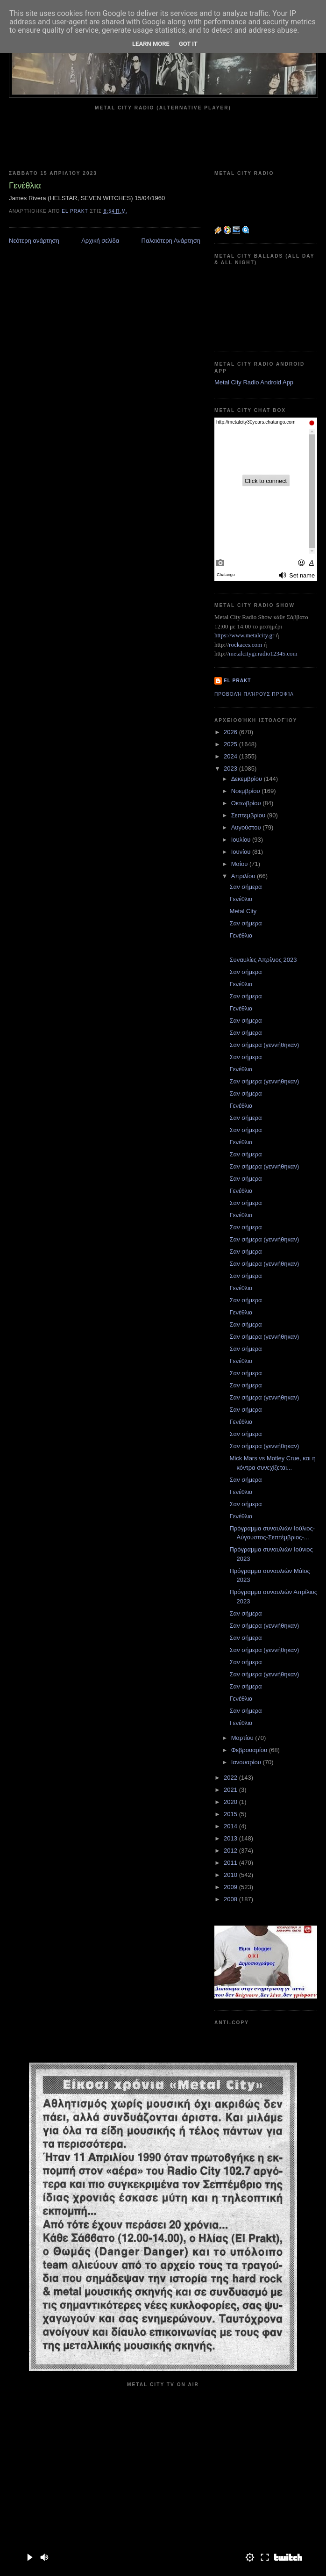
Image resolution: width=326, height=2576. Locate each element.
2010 (231, 1874)
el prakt (237, 680)
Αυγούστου (247, 827)
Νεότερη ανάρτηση (34, 240)
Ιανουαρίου (247, 1762)
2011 (231, 1862)
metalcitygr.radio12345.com (263, 653)
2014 (231, 1826)
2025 (231, 744)
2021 (231, 1789)
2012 (231, 1850)
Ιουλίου (241, 839)
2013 (231, 1838)
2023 (231, 768)
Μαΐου (240, 863)
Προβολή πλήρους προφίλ (254, 694)
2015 (231, 1814)
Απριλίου (244, 876)
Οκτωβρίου (246, 803)
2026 (231, 732)
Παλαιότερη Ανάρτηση (171, 240)
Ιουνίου (241, 851)
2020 (231, 1801)
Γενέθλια (240, 898)
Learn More (151, 43)
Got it (188, 43)
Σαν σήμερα (245, 886)
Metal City (242, 911)
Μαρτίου (243, 1737)
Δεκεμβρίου (247, 778)
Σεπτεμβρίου (249, 815)
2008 (231, 1899)
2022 (231, 1777)
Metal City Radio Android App (253, 382)
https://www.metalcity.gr (244, 635)
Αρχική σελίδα (100, 240)
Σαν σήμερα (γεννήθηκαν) (264, 1044)
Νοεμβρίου (246, 790)
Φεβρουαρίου (250, 1749)
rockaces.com (245, 644)
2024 (231, 756)
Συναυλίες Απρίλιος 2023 (263, 959)
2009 (231, 1887)
